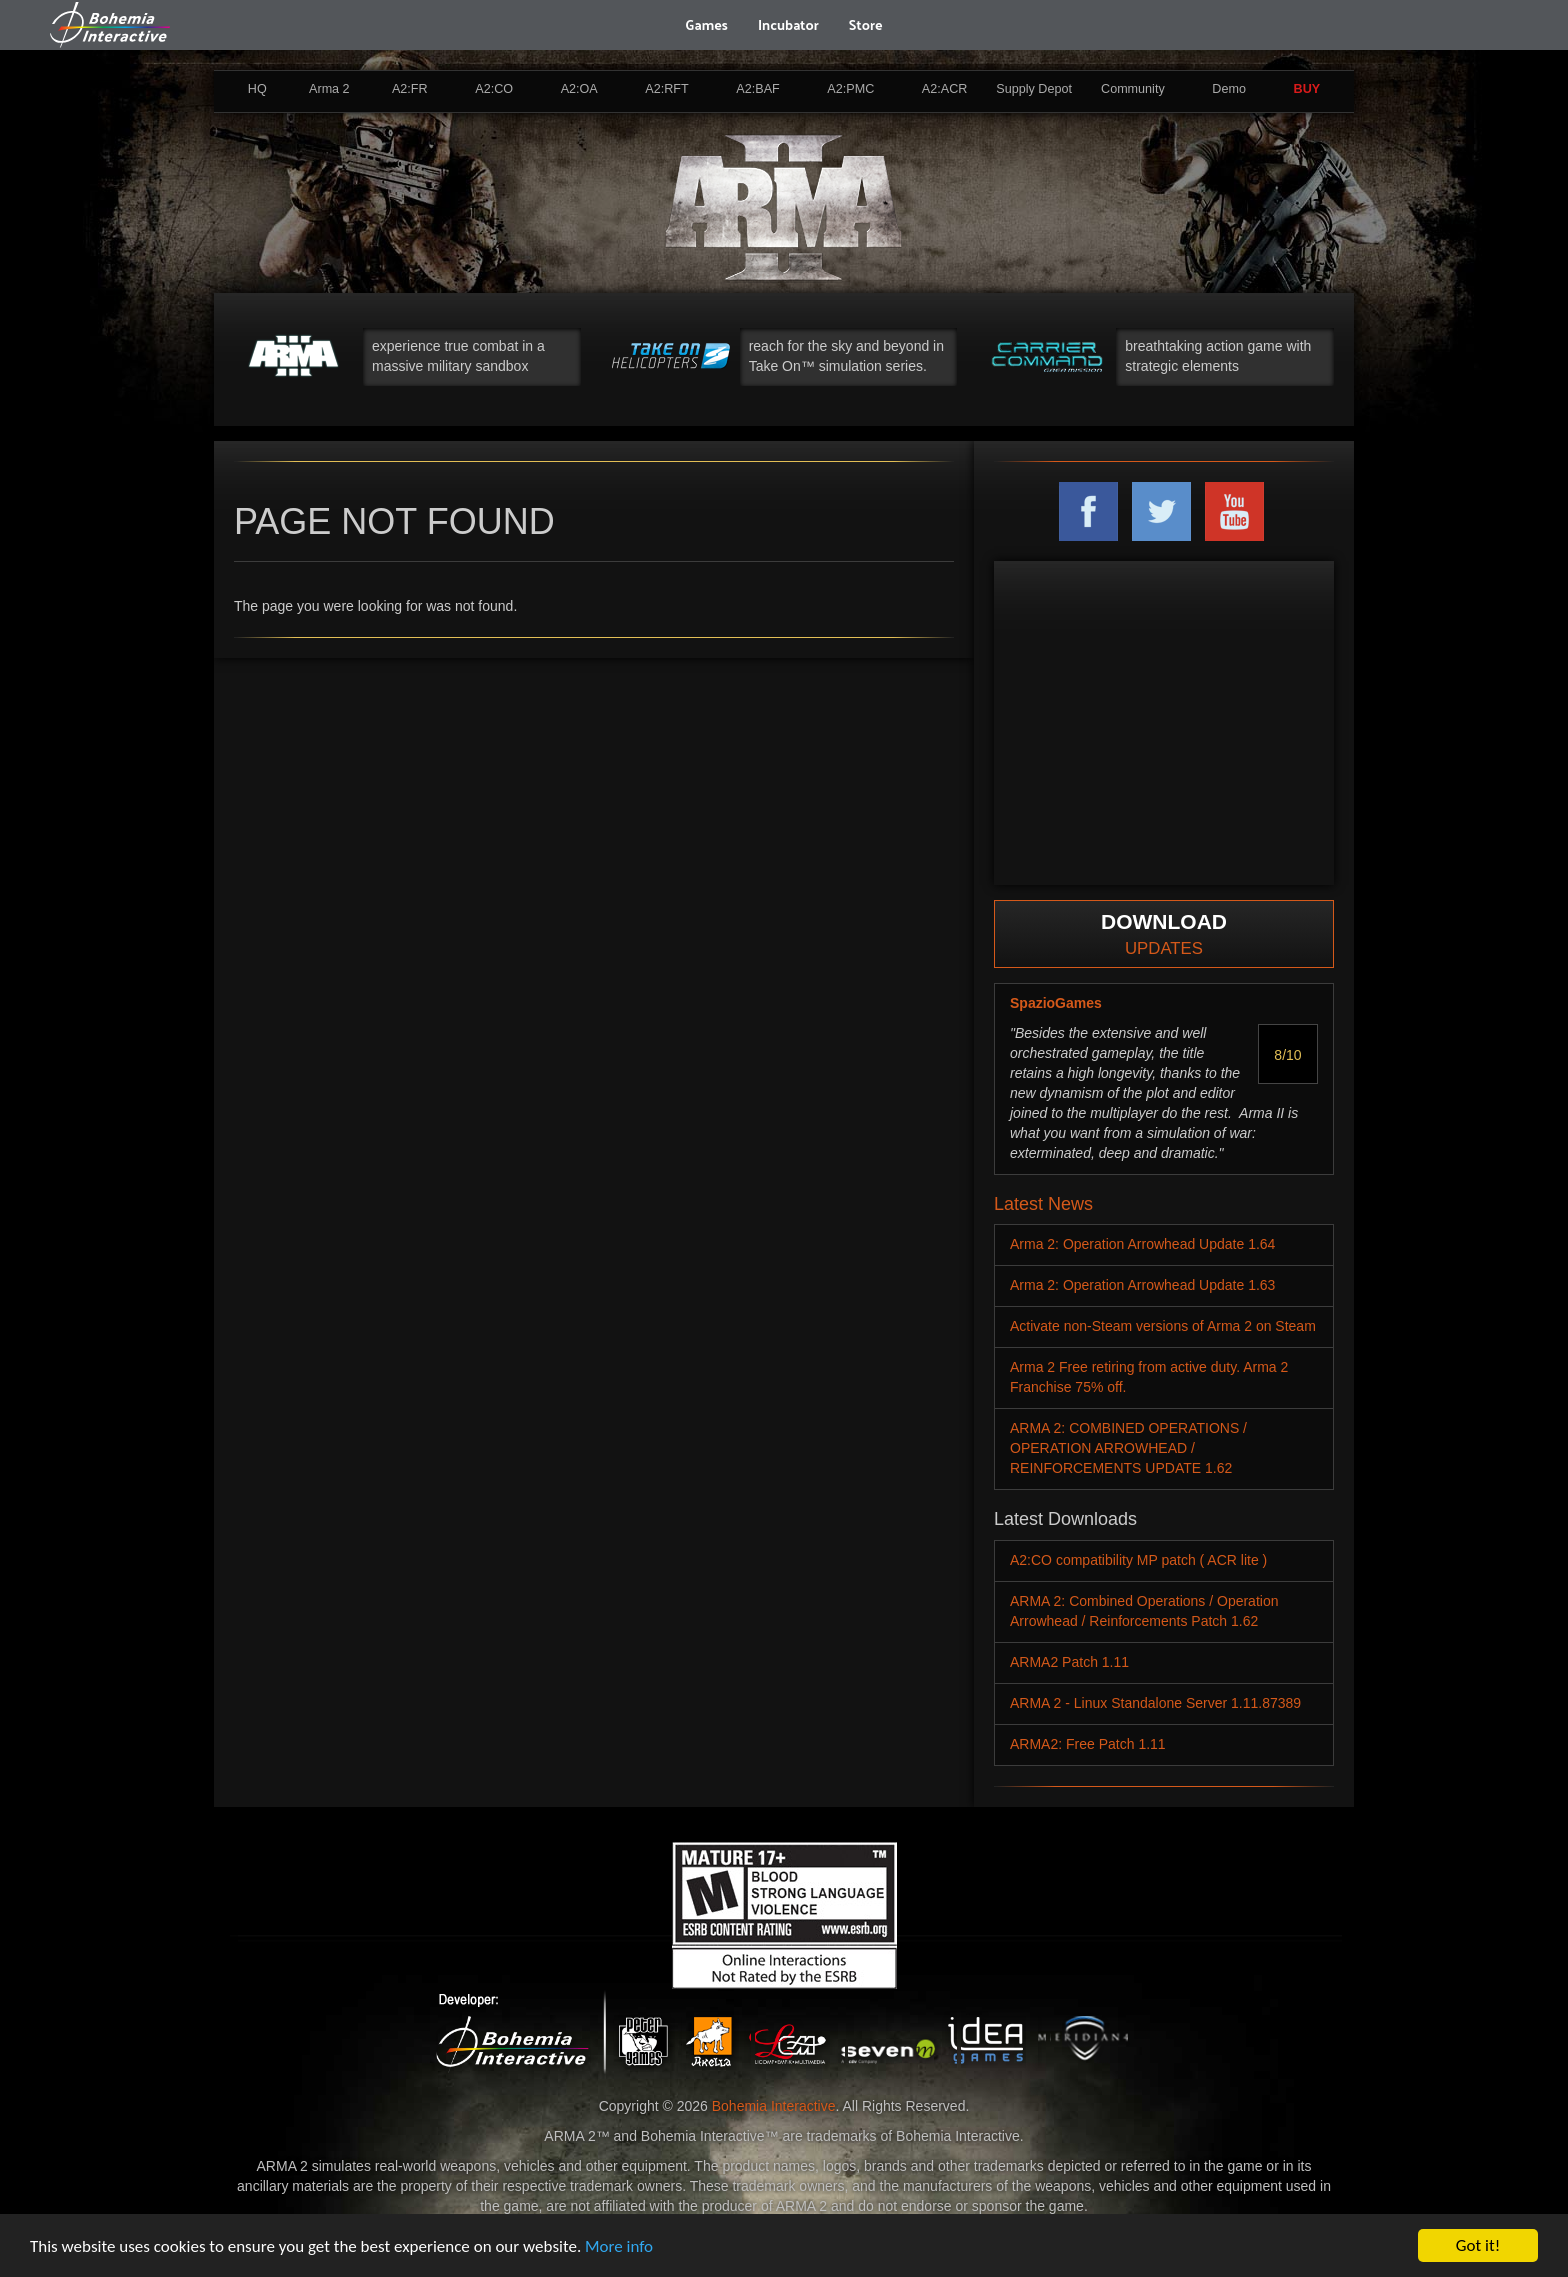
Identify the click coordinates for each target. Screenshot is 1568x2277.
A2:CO (494, 89)
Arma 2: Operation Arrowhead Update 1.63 (1142, 1285)
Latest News (1043, 1204)
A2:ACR (945, 89)
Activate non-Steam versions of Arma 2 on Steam (1163, 1326)
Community (1133, 89)
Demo (1229, 89)
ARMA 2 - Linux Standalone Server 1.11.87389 (1155, 1703)
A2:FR (410, 89)
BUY (1307, 89)
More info (619, 2246)
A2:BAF (757, 89)
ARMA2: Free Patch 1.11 (1088, 1744)
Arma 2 (329, 89)
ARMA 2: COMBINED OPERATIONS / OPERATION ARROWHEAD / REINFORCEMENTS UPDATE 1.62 (1128, 1448)
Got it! (1478, 2245)
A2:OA (579, 89)
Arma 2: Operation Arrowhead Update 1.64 (1142, 1244)
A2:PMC (850, 89)
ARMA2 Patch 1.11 (1069, 1662)
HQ (257, 89)
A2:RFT (666, 89)
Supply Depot (1034, 89)
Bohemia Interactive (774, 2106)
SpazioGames (1056, 1003)
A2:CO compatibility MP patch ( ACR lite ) (1138, 1560)
